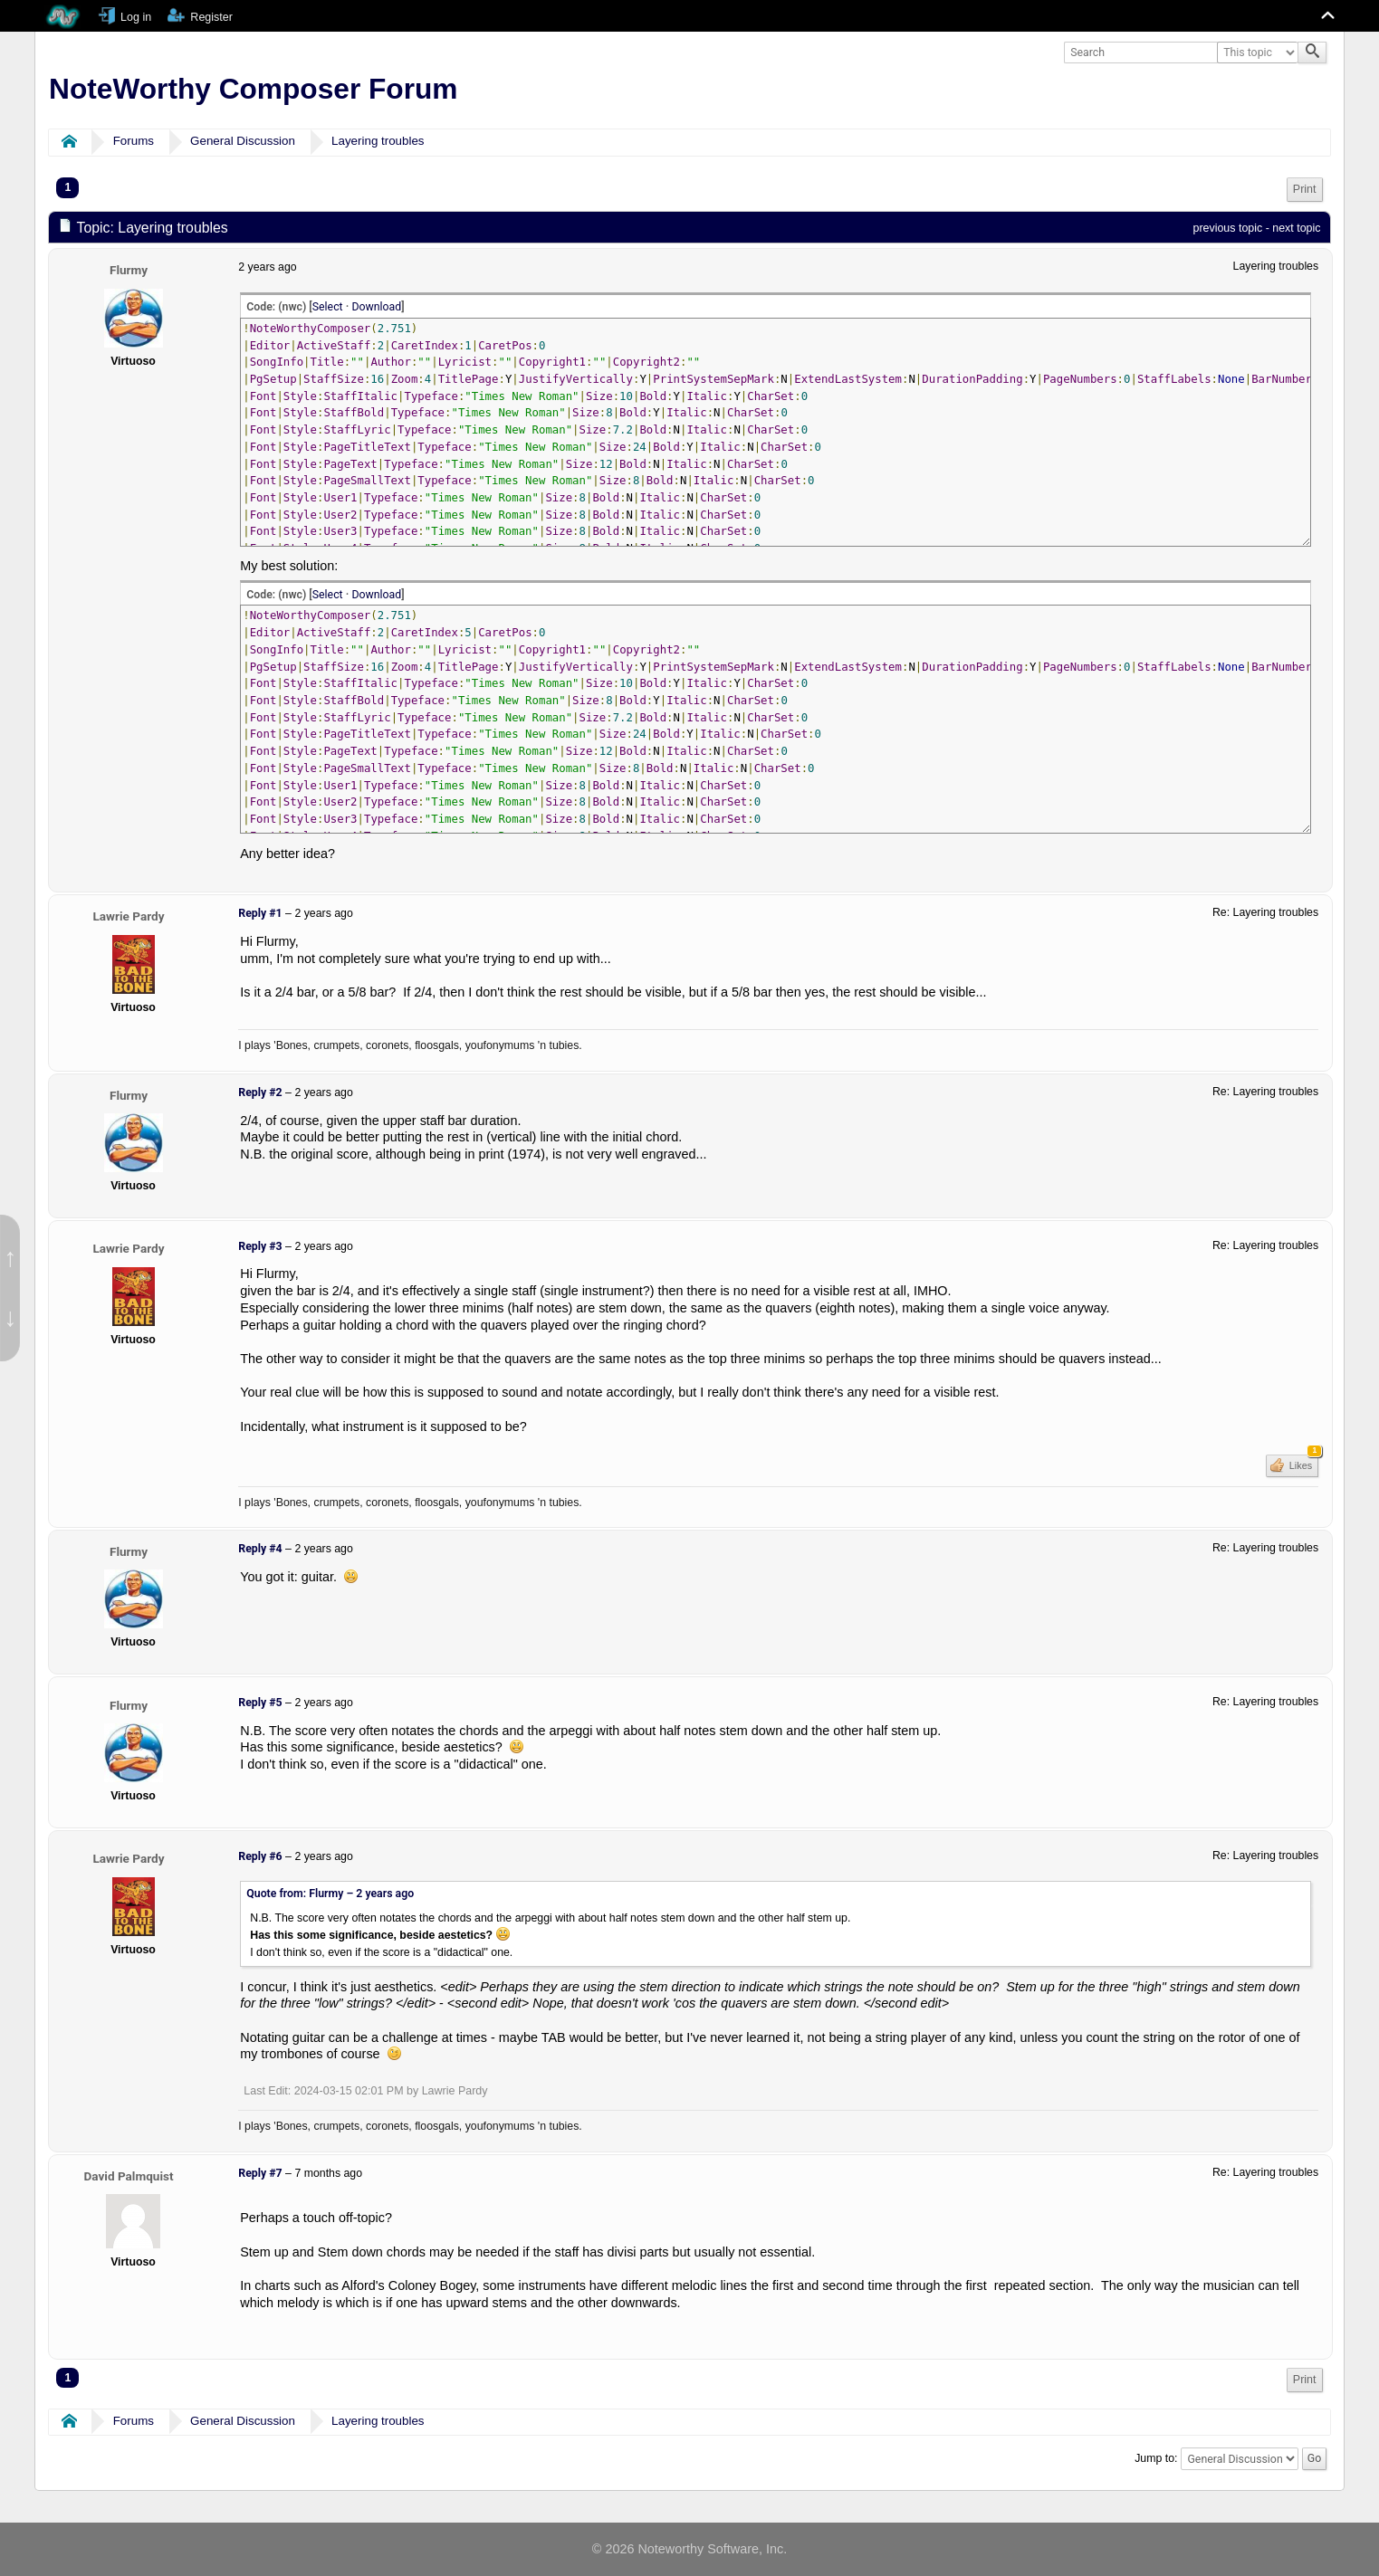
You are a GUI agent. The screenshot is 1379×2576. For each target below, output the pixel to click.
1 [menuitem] (67, 187)
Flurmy (129, 269)
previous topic (1227, 228)
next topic (1296, 228)
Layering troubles (378, 141)
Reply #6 (260, 1856)
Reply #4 (260, 1548)
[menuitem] (1305, 189)
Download (376, 307)
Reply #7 (260, 2173)
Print (1305, 189)
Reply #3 (260, 1246)
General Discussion (242, 141)
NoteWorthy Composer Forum (253, 88)
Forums (133, 141)
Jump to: (1156, 2458)
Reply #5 (260, 1702)
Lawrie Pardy (129, 916)
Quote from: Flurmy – (330, 1893)
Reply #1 (260, 913)
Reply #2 (260, 1092)
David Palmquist (128, 2176)
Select (327, 307)
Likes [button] (1302, 1463)
